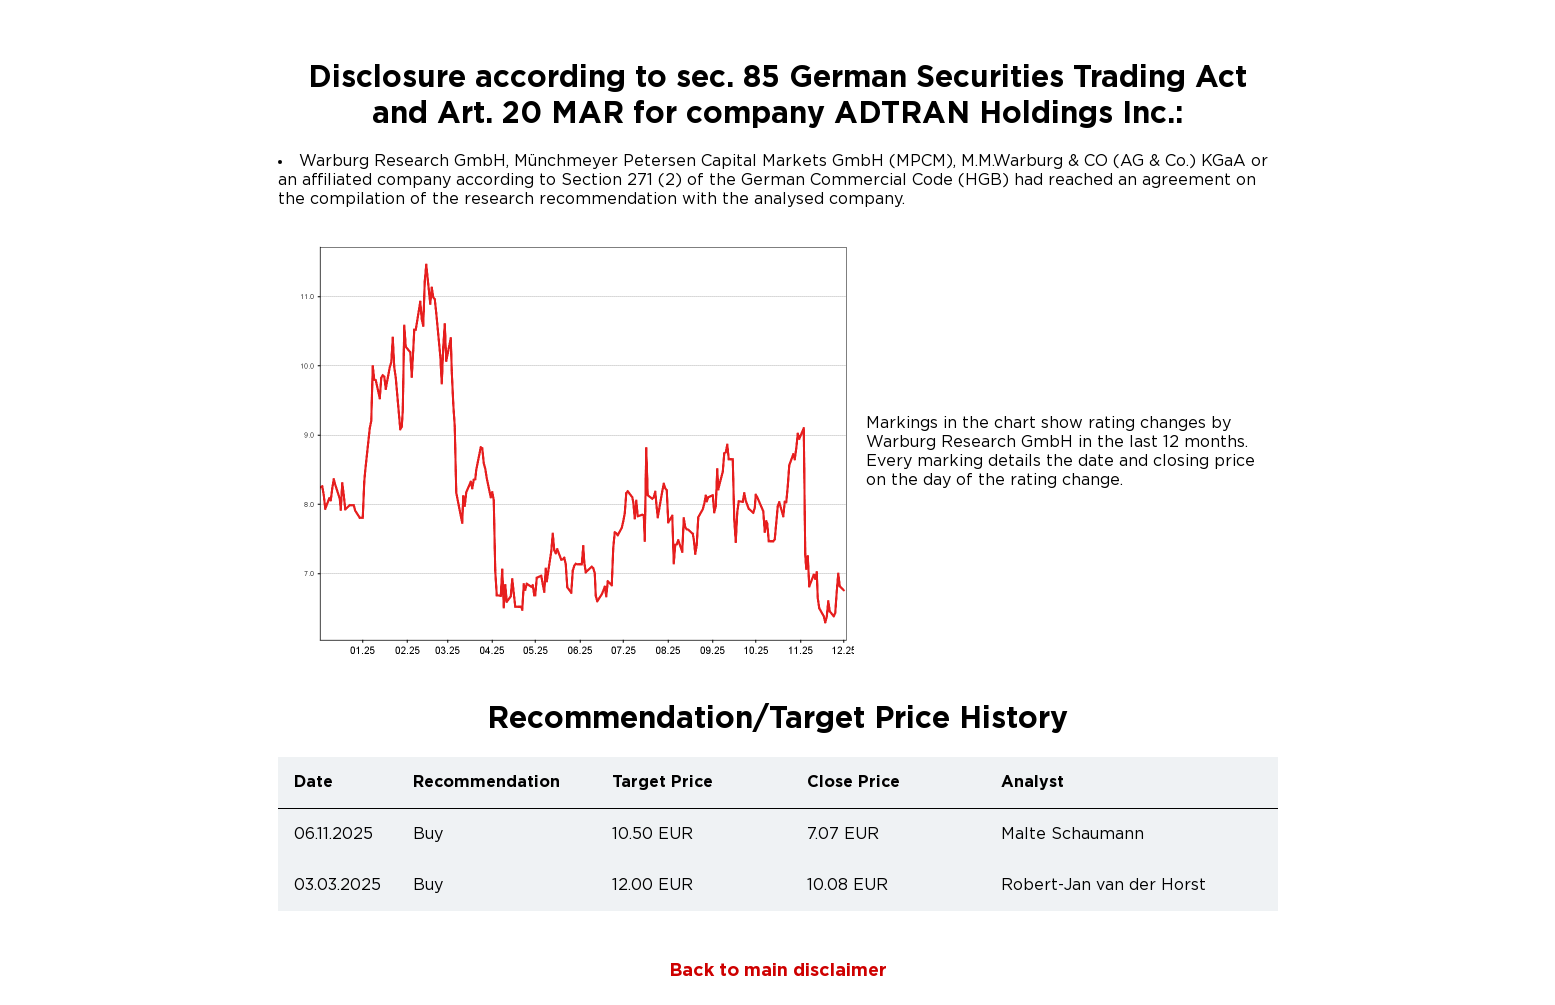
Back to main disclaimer (778, 971)
